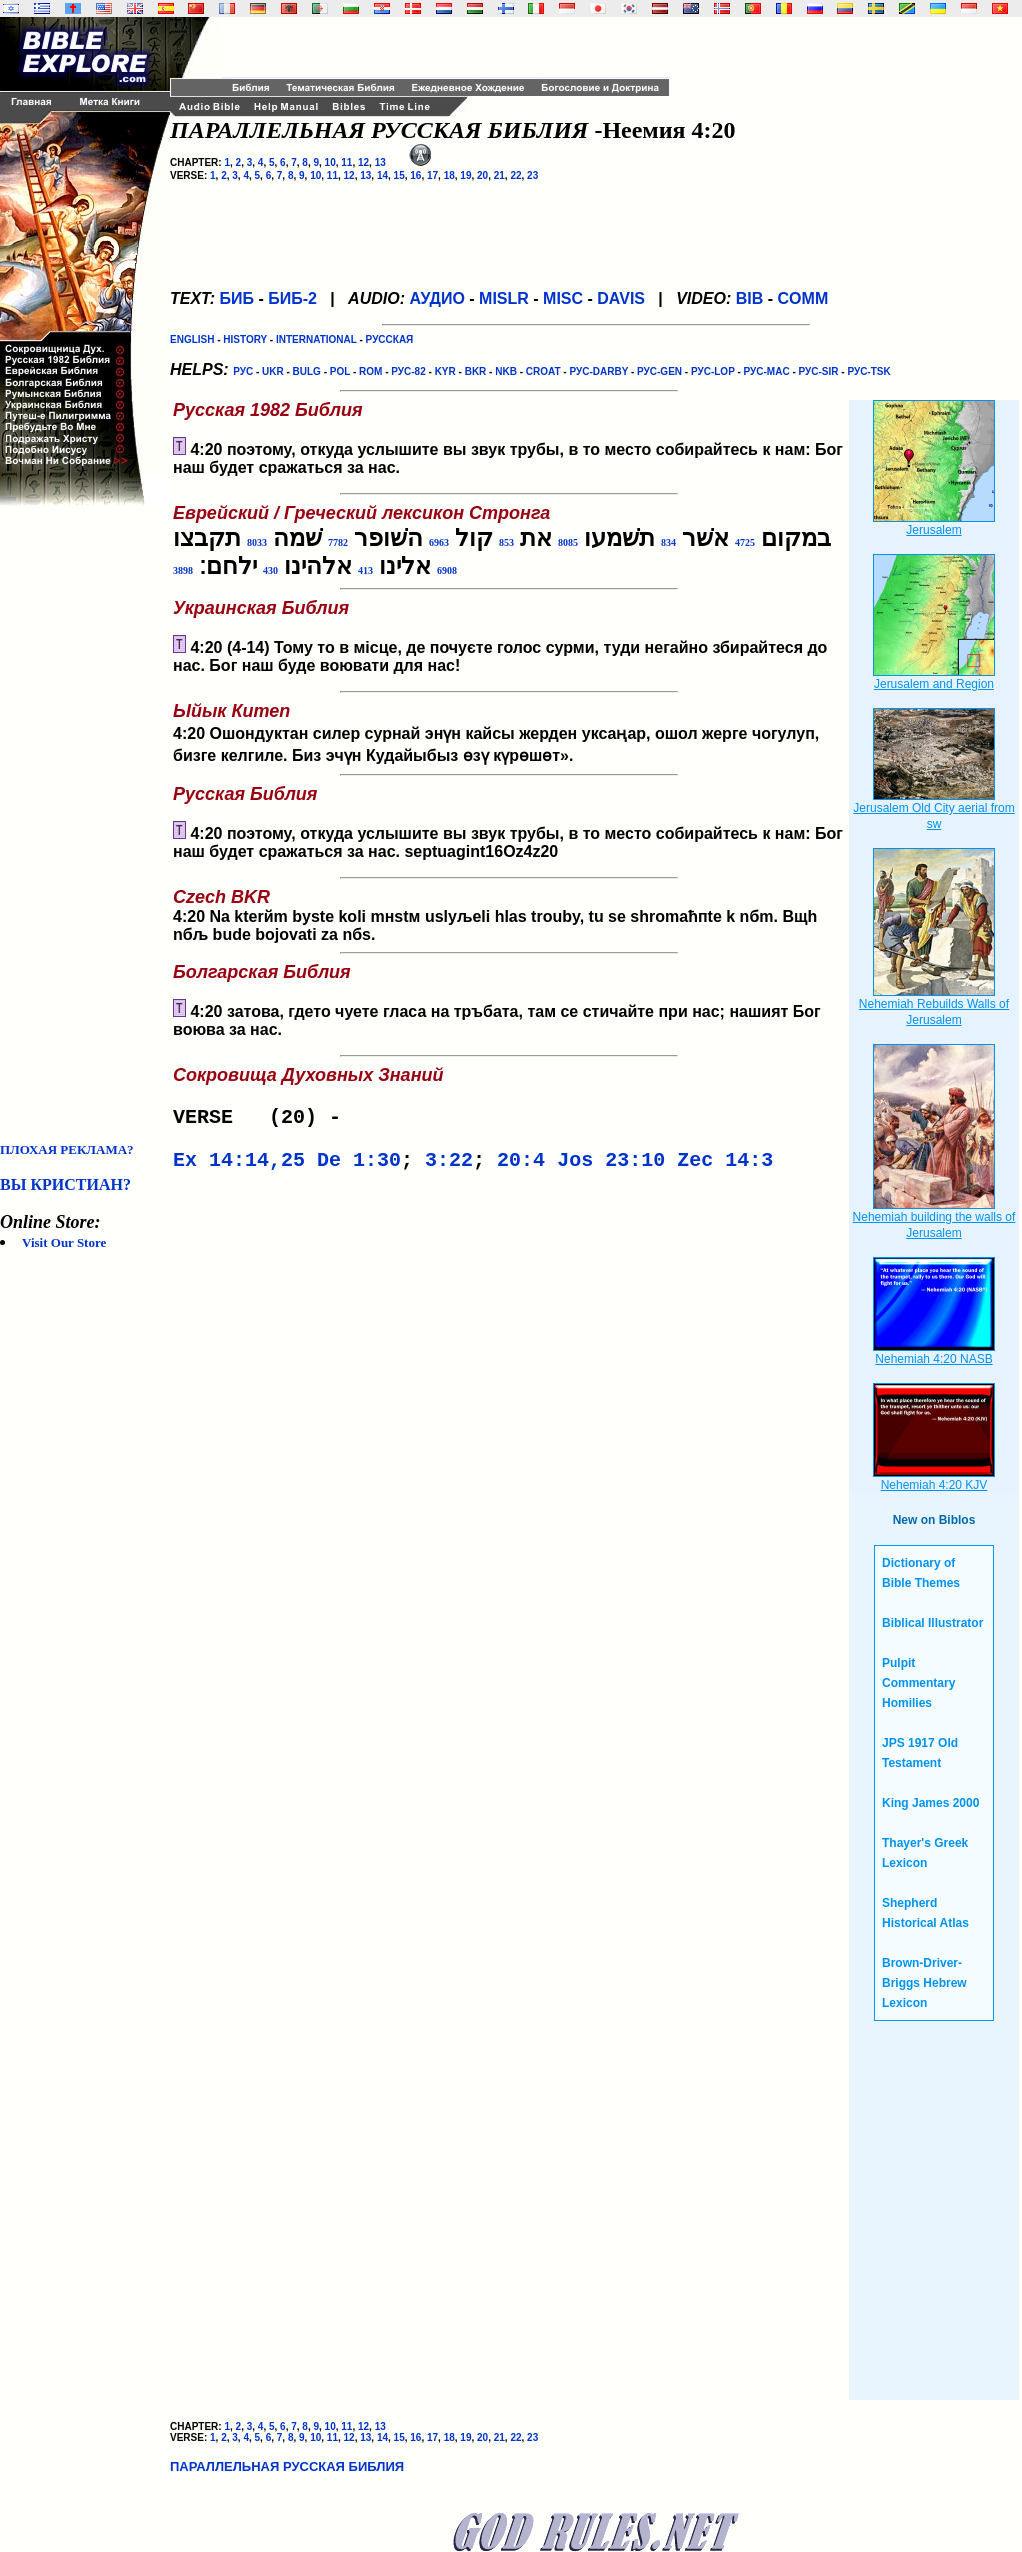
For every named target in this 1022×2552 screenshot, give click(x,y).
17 (432, 175)
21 (499, 175)
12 (363, 162)
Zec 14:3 (725, 1166)
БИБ (236, 298)
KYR (445, 371)
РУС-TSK (868, 371)
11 (346, 162)
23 (532, 175)
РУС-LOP (713, 371)
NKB (506, 371)
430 (270, 570)
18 (449, 175)
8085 (568, 542)
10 (330, 162)
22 (515, 175)
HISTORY (245, 339)
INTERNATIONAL (316, 339)
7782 (338, 542)
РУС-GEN (659, 371)
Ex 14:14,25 (239, 1166)
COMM (803, 298)
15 (399, 175)
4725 (745, 542)
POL (340, 371)
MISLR (504, 298)
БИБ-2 (292, 298)
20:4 (521, 1166)
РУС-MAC (767, 371)
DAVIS (621, 298)
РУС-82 (408, 371)
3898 (183, 570)
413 (365, 570)
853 (506, 542)
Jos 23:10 (611, 1166)
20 (482, 175)
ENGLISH (192, 339)
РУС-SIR (819, 371)
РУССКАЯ (390, 339)
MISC (563, 298)
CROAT (543, 371)
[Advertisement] (80, 824)
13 (380, 162)
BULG (307, 371)
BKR (476, 371)
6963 (439, 542)
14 (382, 175)
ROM (370, 371)
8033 (257, 542)
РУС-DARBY (598, 371)
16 (415, 175)
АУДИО (436, 298)
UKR (273, 371)
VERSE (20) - (263, 1119)
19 (465, 175)
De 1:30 (359, 1166)
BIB (750, 298)
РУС (243, 371)
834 (668, 542)
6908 (447, 570)
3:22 (449, 1166)
